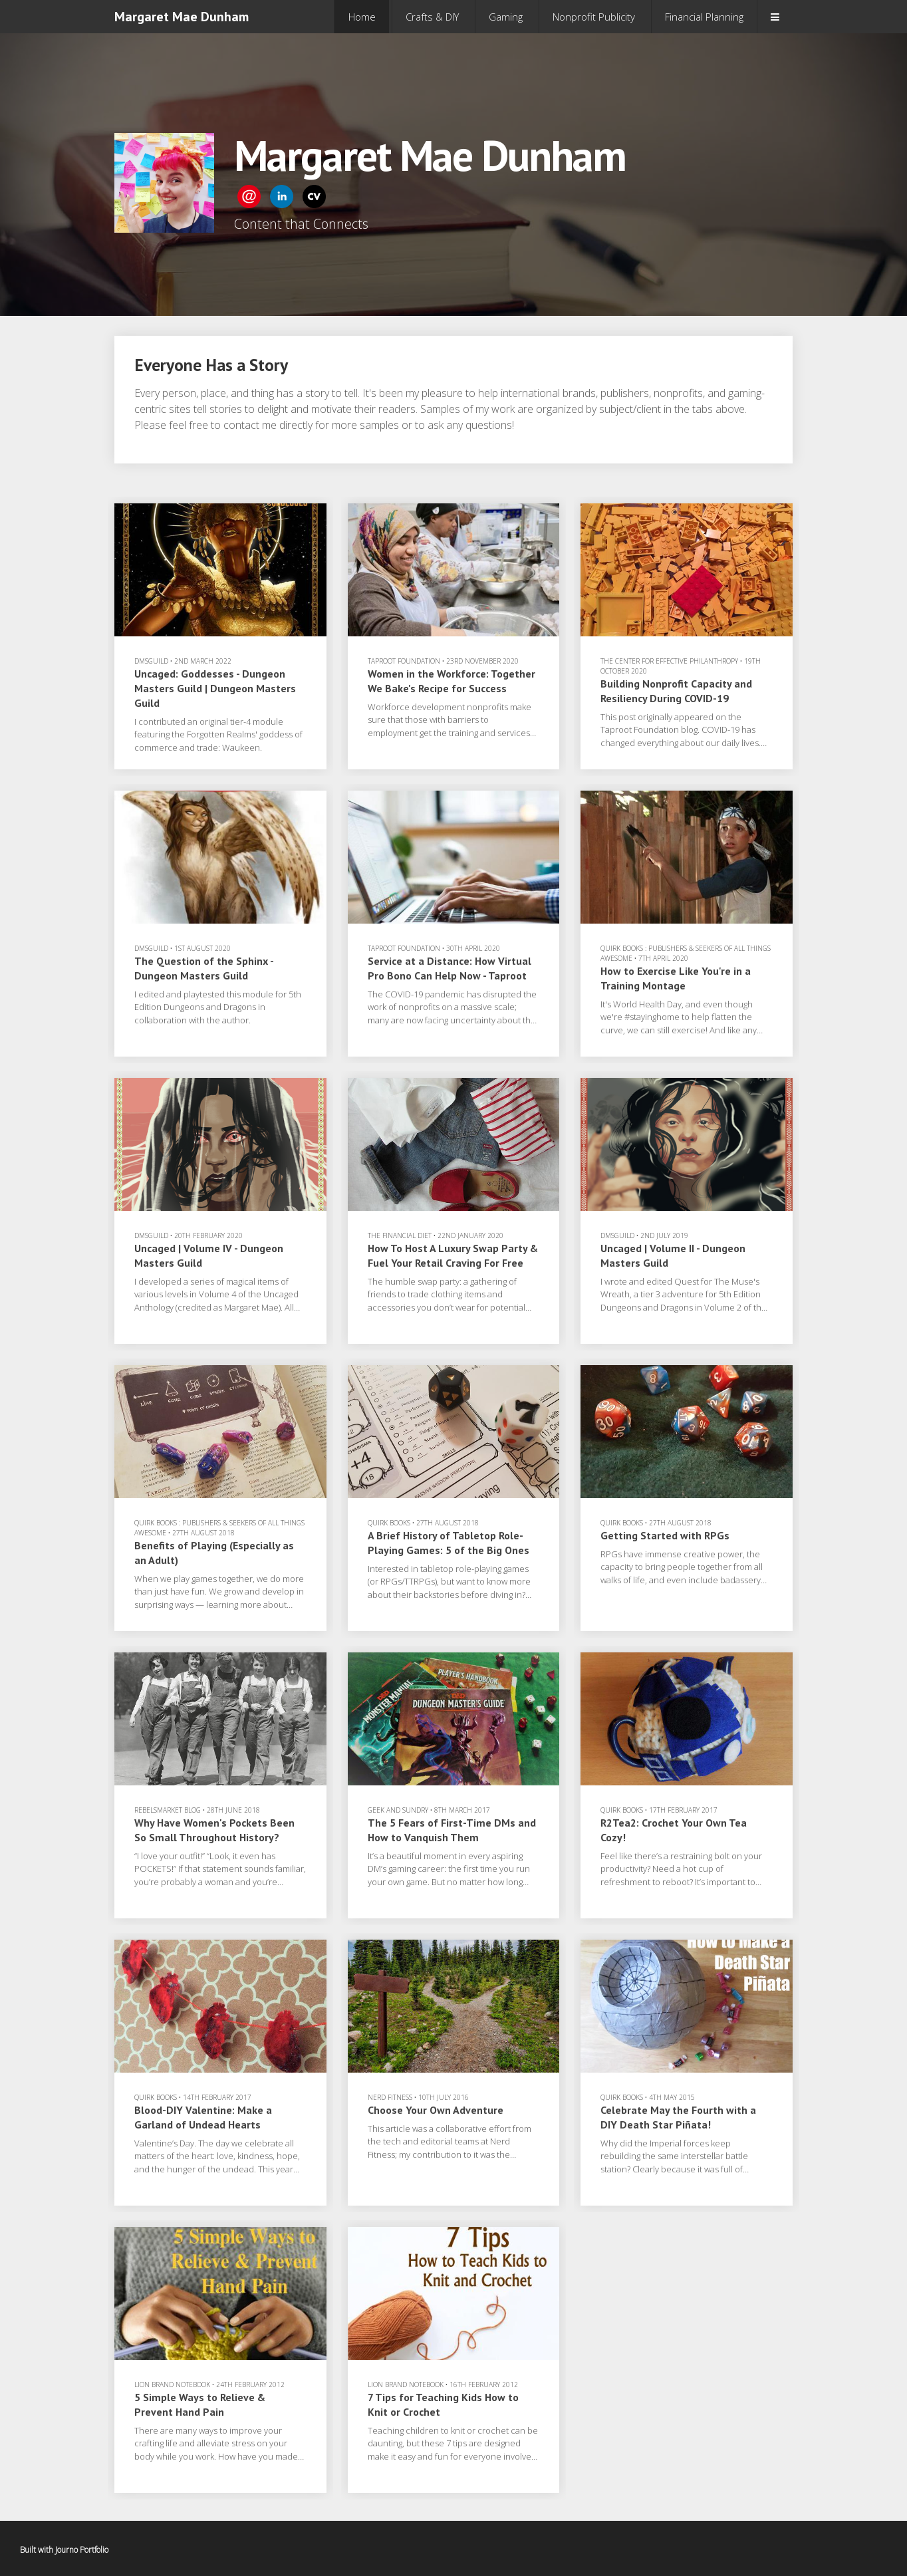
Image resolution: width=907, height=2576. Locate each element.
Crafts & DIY (432, 16)
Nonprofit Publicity (594, 16)
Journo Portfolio (81, 2549)
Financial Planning (704, 16)
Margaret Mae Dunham (181, 16)
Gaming (506, 16)
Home (362, 16)
